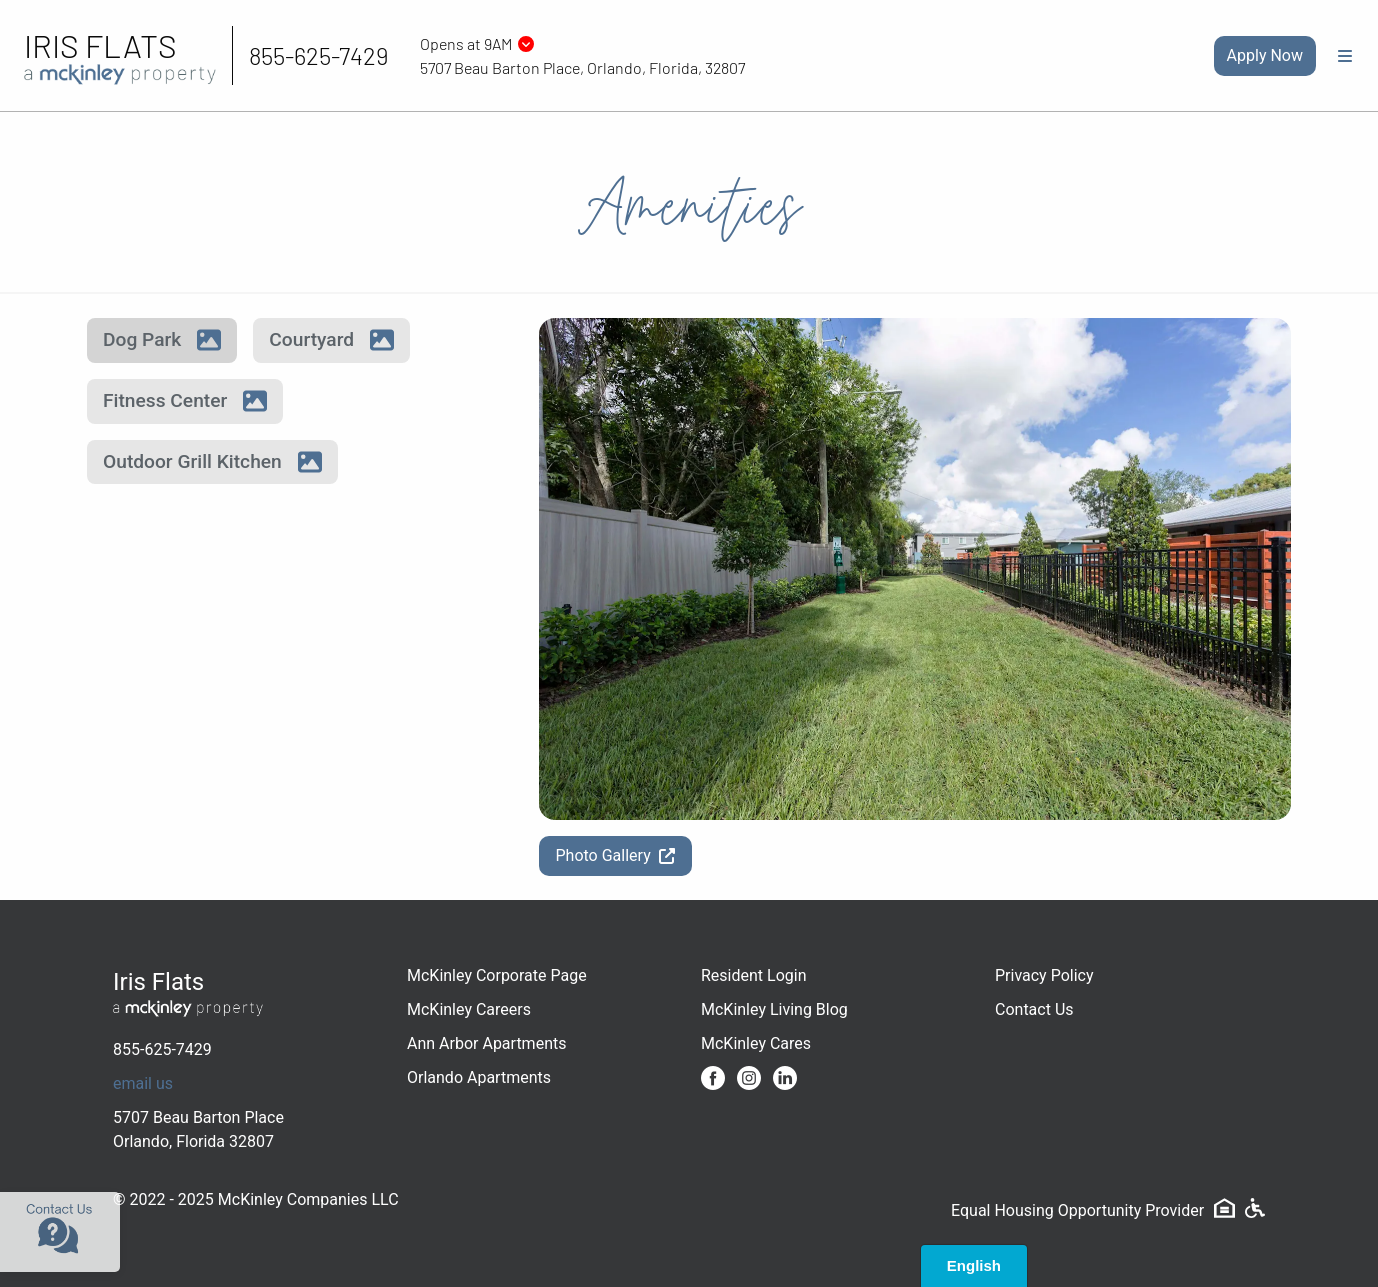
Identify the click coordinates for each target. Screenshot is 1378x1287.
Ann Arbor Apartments (486, 1043)
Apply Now (1265, 55)
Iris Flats (100, 45)
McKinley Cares (756, 1043)
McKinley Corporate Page (497, 975)
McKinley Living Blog (774, 1009)
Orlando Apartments (479, 1077)
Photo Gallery (615, 855)
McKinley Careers (469, 1009)
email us (143, 1083)
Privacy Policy (1044, 975)
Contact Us (1034, 1009)
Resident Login (754, 975)
